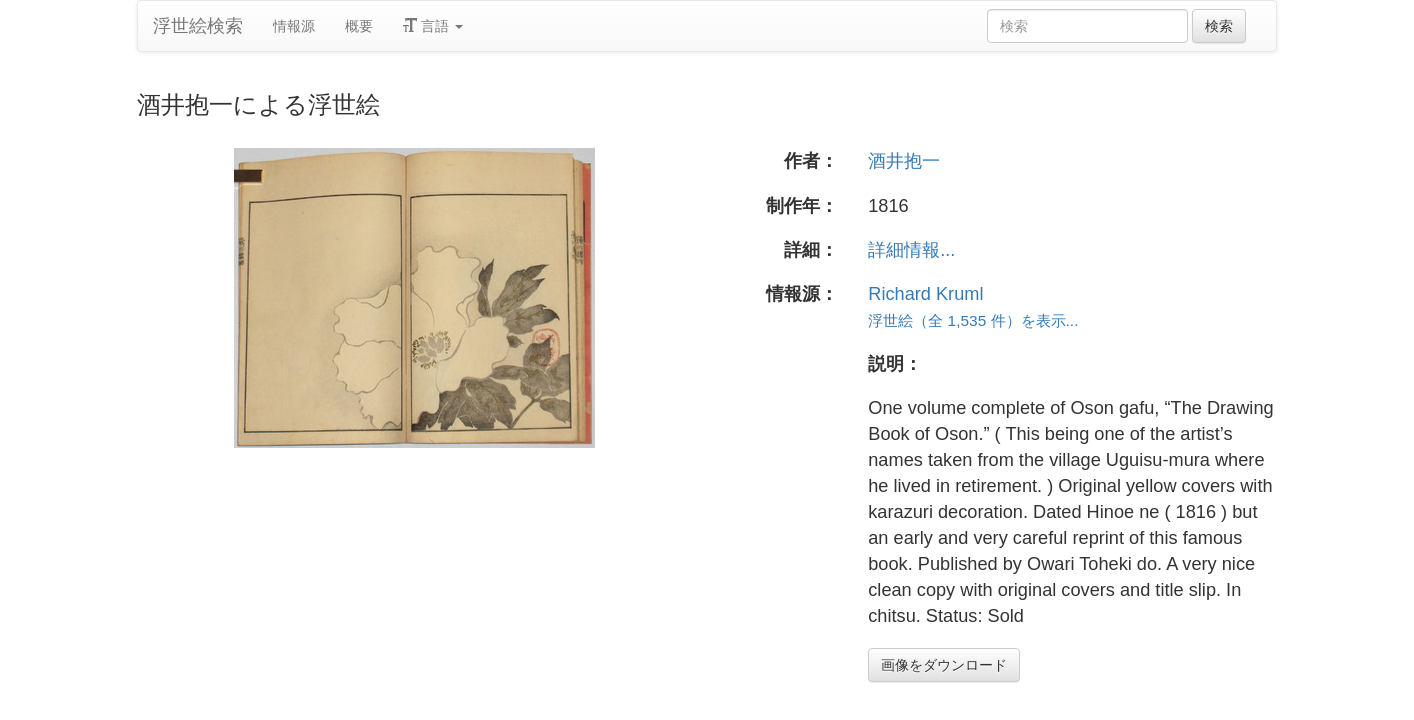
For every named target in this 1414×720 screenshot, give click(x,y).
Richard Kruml (925, 294)
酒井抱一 (904, 161)
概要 (359, 26)
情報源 (294, 26)
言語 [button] (433, 26)
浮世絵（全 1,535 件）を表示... (973, 320)
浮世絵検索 (198, 26)
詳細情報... (911, 250)
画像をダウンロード (944, 665)
